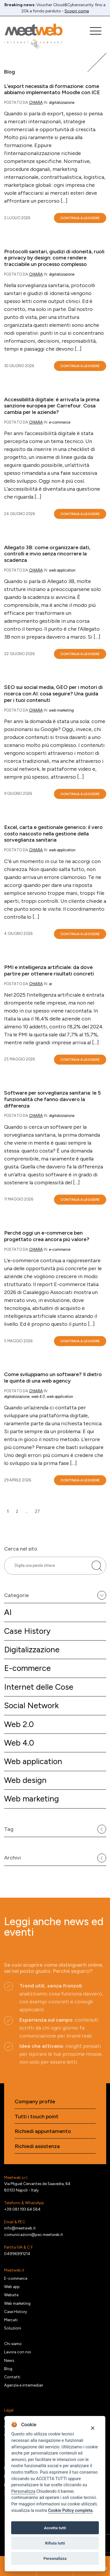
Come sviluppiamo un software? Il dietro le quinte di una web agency (53, 1377)
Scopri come (77, 11)
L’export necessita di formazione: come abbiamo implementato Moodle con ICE (52, 89)
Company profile (35, 2102)
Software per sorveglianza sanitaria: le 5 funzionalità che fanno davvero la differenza (52, 1099)
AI (8, 1612)
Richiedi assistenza (37, 2146)
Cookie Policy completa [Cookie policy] (70, 2510)
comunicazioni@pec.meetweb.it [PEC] (33, 2234)
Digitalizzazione (32, 1649)
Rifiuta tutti (55, 2543)
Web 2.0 (19, 1724)
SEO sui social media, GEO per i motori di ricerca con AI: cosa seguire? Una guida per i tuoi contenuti (53, 693)
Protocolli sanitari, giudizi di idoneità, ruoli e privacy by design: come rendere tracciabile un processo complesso (54, 258)
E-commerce (27, 1668)
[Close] (93, 2428)
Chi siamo (13, 2343)
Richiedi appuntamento (43, 2131)
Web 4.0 (19, 1743)
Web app (12, 2286)
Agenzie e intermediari (23, 2385)
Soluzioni (12, 2328)
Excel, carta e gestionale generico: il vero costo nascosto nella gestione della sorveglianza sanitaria (53, 833)
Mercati (11, 2319)
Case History (27, 1631)
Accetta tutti (55, 2527)
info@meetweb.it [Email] (20, 2228)
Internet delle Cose (38, 1687)
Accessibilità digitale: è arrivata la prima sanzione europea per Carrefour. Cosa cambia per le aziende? (51, 406)
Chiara (36, 102)
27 (37, 1511)
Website (11, 2294)
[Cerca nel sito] (97, 1566)
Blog (8, 2368)
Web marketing (31, 1799)
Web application (33, 1761)
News (9, 2360)
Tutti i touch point (36, 2117)
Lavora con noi (17, 2351)
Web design (25, 1780)
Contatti (12, 2376)
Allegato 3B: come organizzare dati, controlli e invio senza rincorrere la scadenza (47, 553)
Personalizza (23, 2491)
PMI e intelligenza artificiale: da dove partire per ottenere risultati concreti (49, 970)
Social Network (31, 1705)
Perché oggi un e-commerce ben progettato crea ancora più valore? (46, 1236)
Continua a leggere (80, 218)
